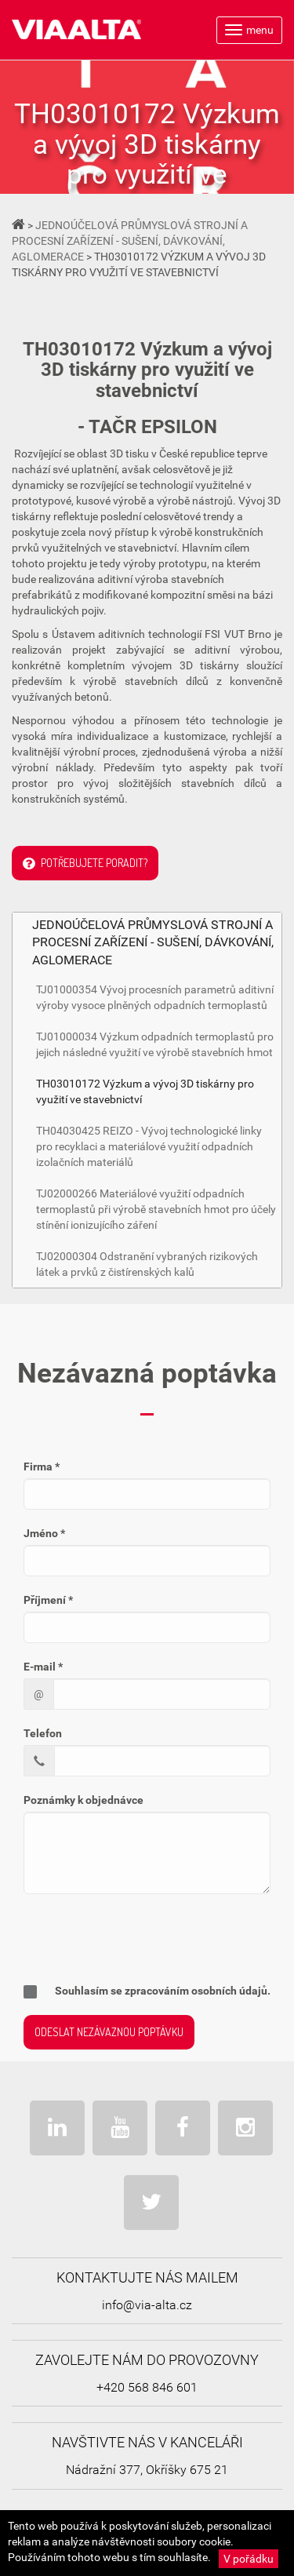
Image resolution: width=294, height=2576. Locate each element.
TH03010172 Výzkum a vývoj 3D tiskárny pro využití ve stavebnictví (145, 1091)
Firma (42, 1466)
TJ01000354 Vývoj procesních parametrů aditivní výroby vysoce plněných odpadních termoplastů (155, 997)
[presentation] (126, 1936)
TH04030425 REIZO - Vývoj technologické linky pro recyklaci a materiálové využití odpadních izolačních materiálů (149, 1146)
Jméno (44, 1533)
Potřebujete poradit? (85, 863)
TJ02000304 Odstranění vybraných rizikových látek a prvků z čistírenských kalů (147, 1264)
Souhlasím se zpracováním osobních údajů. (147, 1991)
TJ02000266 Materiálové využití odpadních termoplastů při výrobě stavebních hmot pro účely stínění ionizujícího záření (156, 1209)
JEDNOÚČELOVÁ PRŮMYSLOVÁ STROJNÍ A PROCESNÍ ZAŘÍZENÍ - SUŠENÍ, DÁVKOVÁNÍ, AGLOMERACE (130, 241)
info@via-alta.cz (147, 2304)
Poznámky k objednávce (83, 1800)
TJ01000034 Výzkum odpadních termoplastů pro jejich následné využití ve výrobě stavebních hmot (155, 1044)
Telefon (43, 1733)
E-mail (43, 1666)
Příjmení (48, 1600)
